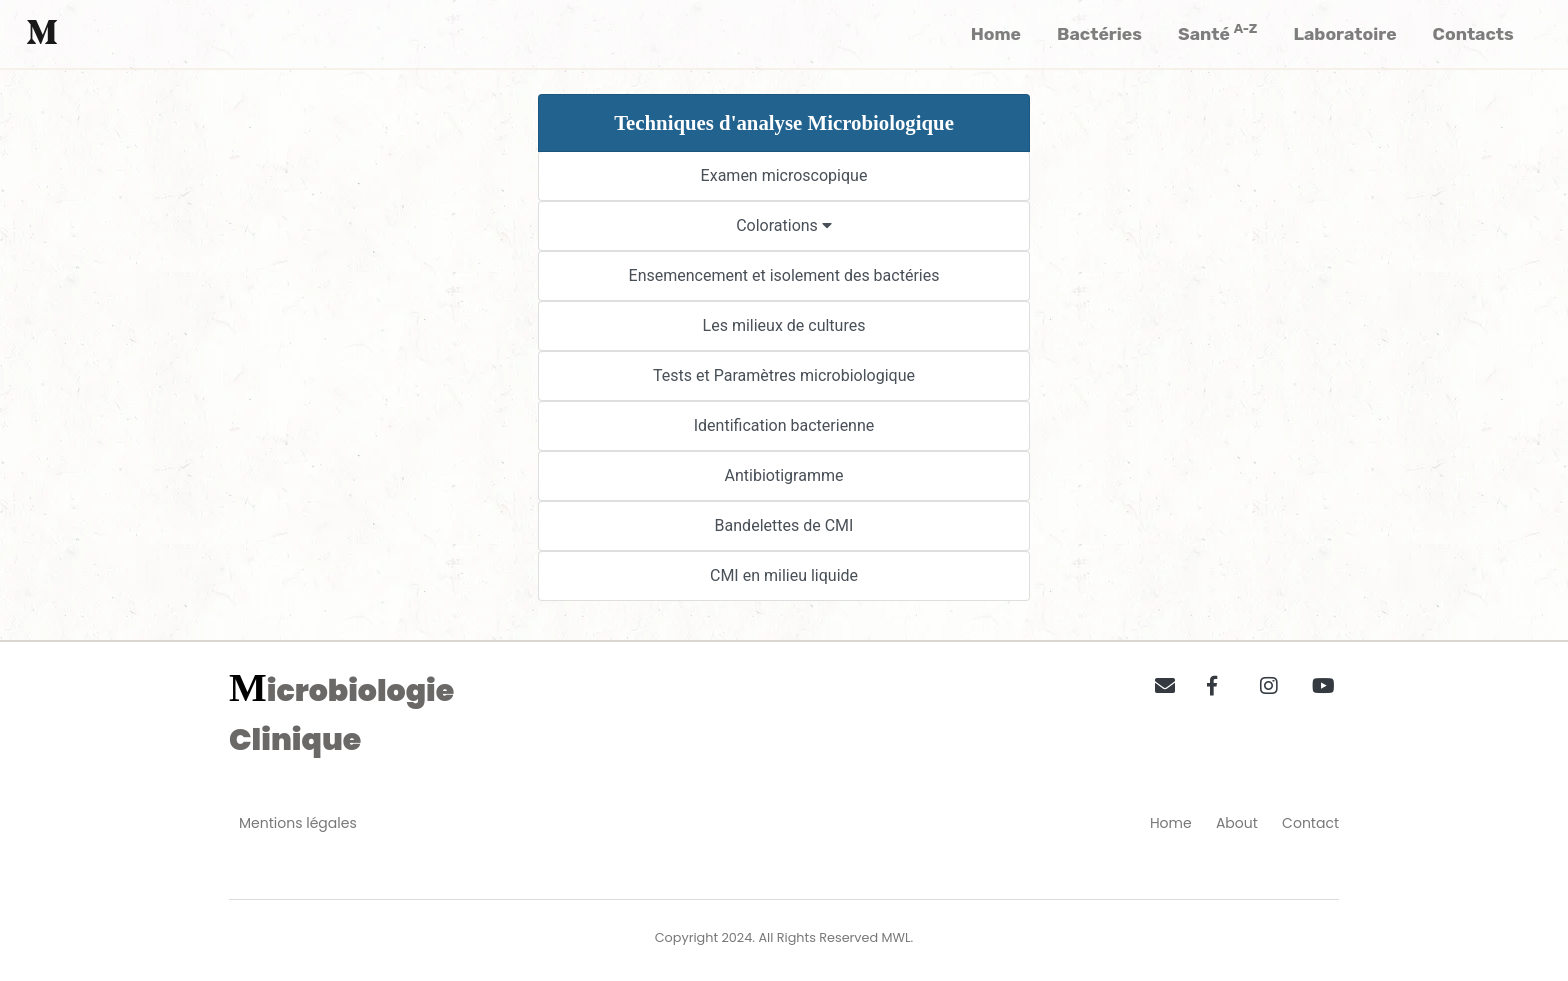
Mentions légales (298, 823)
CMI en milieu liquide (784, 575)
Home (1171, 823)
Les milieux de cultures (784, 325)
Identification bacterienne (784, 425)
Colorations (784, 225)
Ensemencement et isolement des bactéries (784, 275)
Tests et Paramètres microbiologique (784, 375)
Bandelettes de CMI (784, 525)
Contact (1310, 823)
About (1237, 823)
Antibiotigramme (784, 475)
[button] (1158, 682)
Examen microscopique (784, 175)
